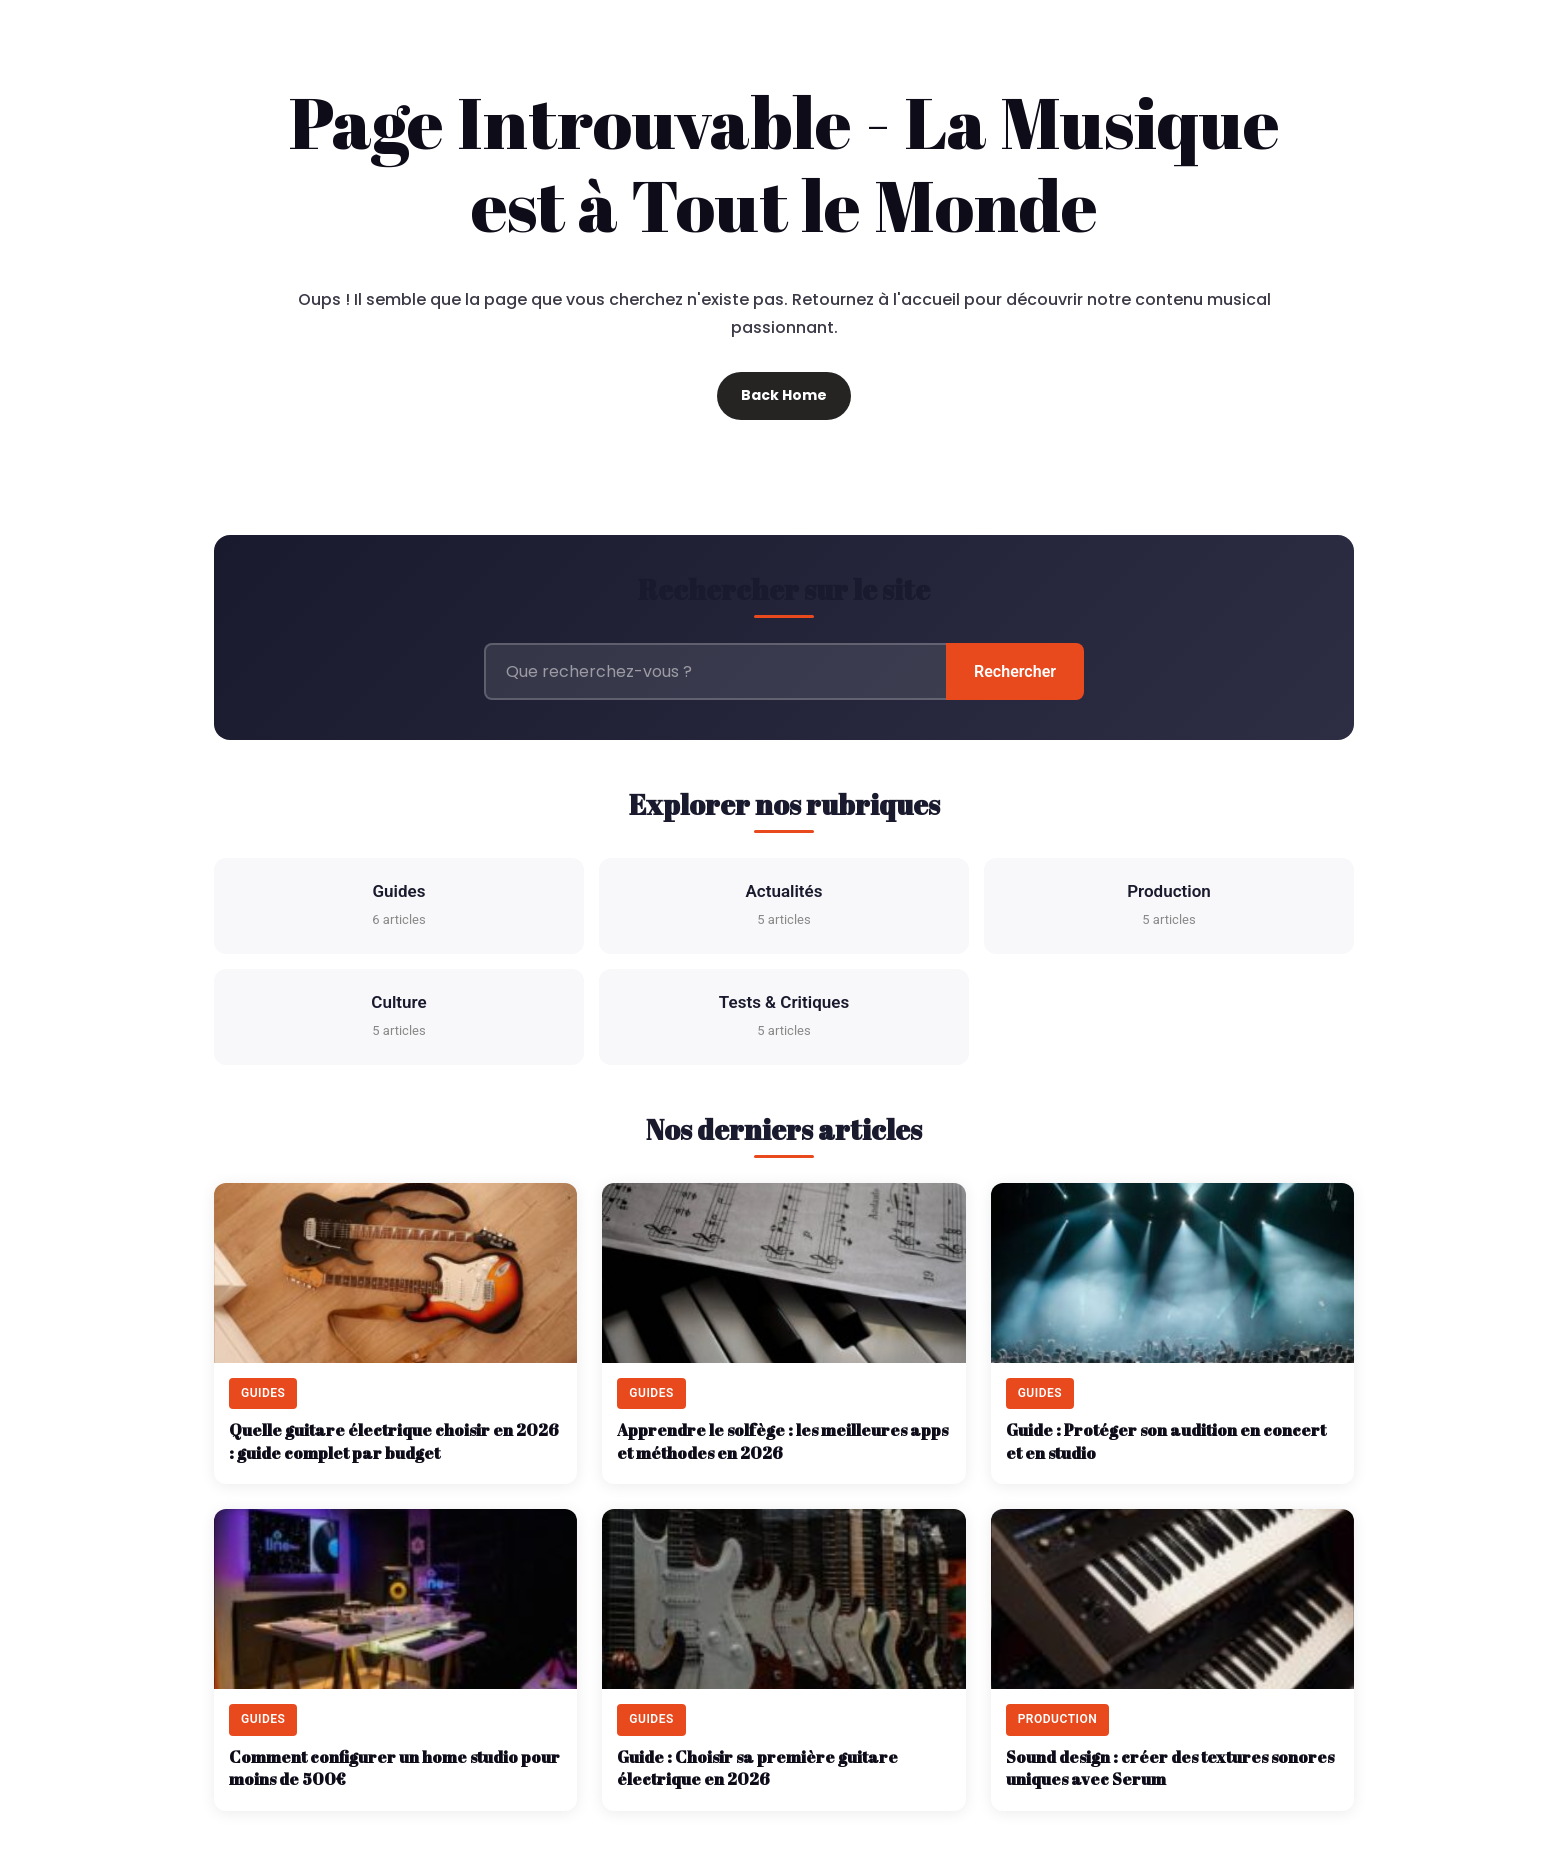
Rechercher (1015, 671)
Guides (398, 906)
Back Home (784, 395)
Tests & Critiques (784, 1017)
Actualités (784, 906)
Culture (398, 1017)
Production (1169, 906)
